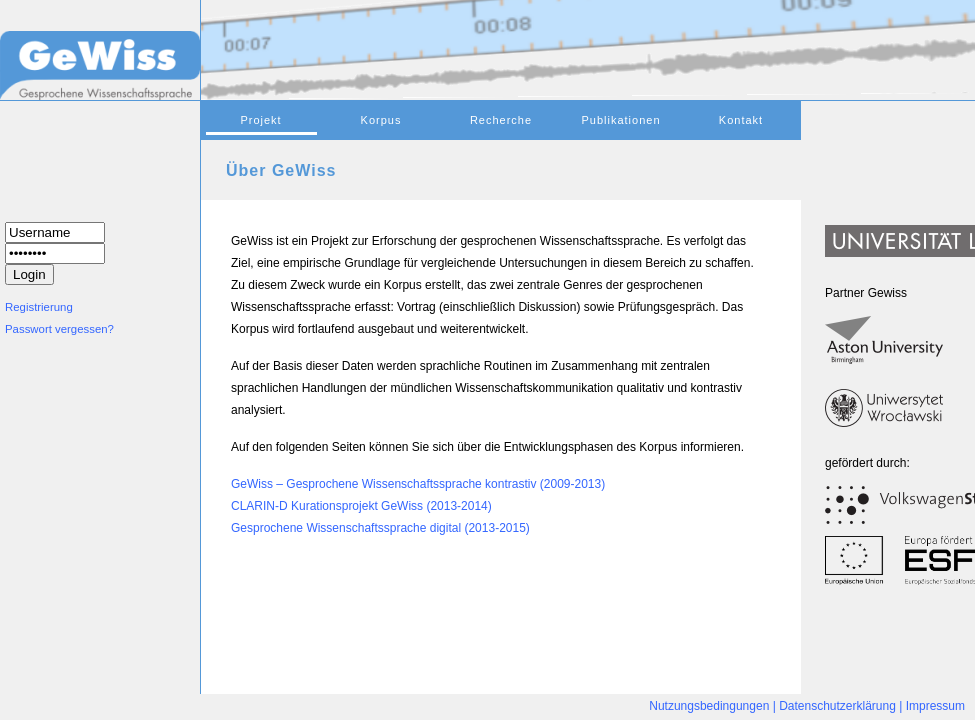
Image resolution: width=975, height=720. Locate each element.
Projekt (260, 120)
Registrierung (39, 307)
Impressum (935, 706)
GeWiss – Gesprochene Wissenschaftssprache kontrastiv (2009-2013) (418, 484)
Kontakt (741, 120)
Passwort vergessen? (59, 329)
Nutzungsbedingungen (709, 706)
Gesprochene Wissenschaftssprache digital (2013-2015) (380, 528)
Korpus (381, 120)
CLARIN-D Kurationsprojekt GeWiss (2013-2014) (361, 506)
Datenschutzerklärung (837, 706)
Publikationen (620, 120)
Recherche (501, 120)
